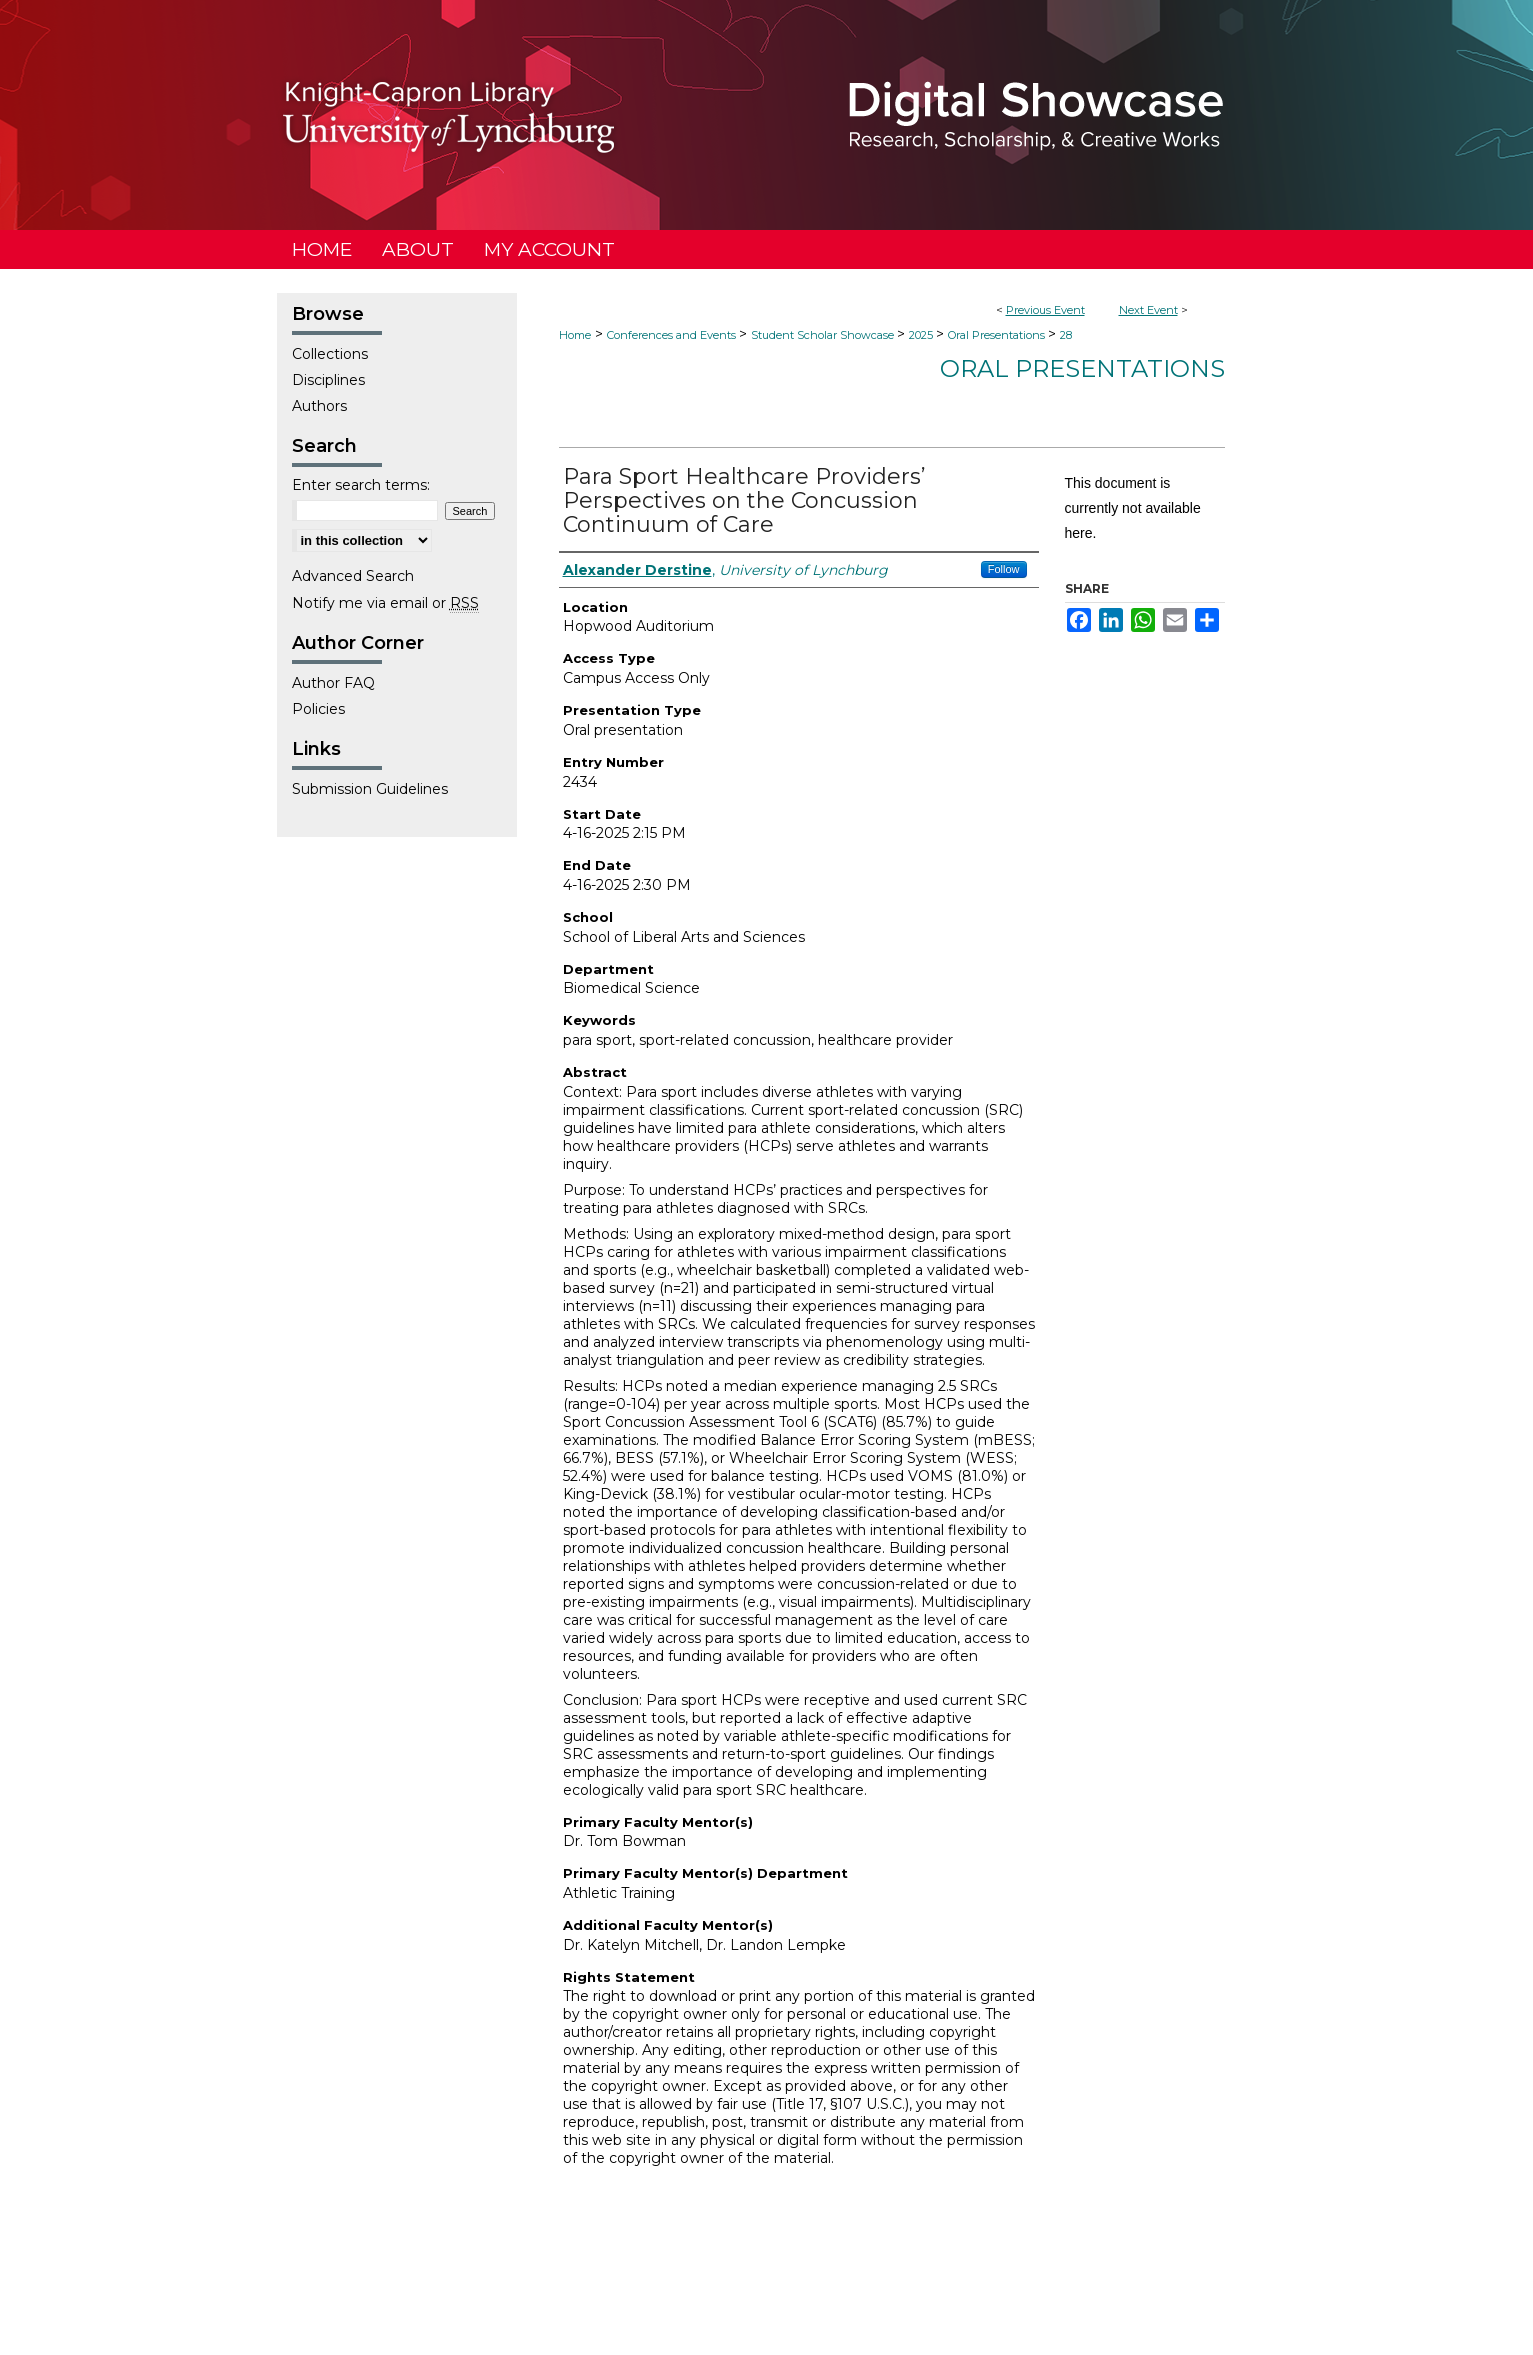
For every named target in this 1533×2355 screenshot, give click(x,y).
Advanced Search (353, 576)
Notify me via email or (385, 603)
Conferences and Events (673, 335)
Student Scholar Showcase (824, 335)
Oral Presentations (998, 335)
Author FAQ (333, 683)
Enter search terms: (361, 485)
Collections (330, 354)
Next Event (1148, 310)
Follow (1004, 569)
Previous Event (1045, 310)
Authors (319, 406)
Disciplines (328, 380)
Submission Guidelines (370, 789)
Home (575, 335)
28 (1066, 335)
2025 (922, 335)
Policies (318, 709)
